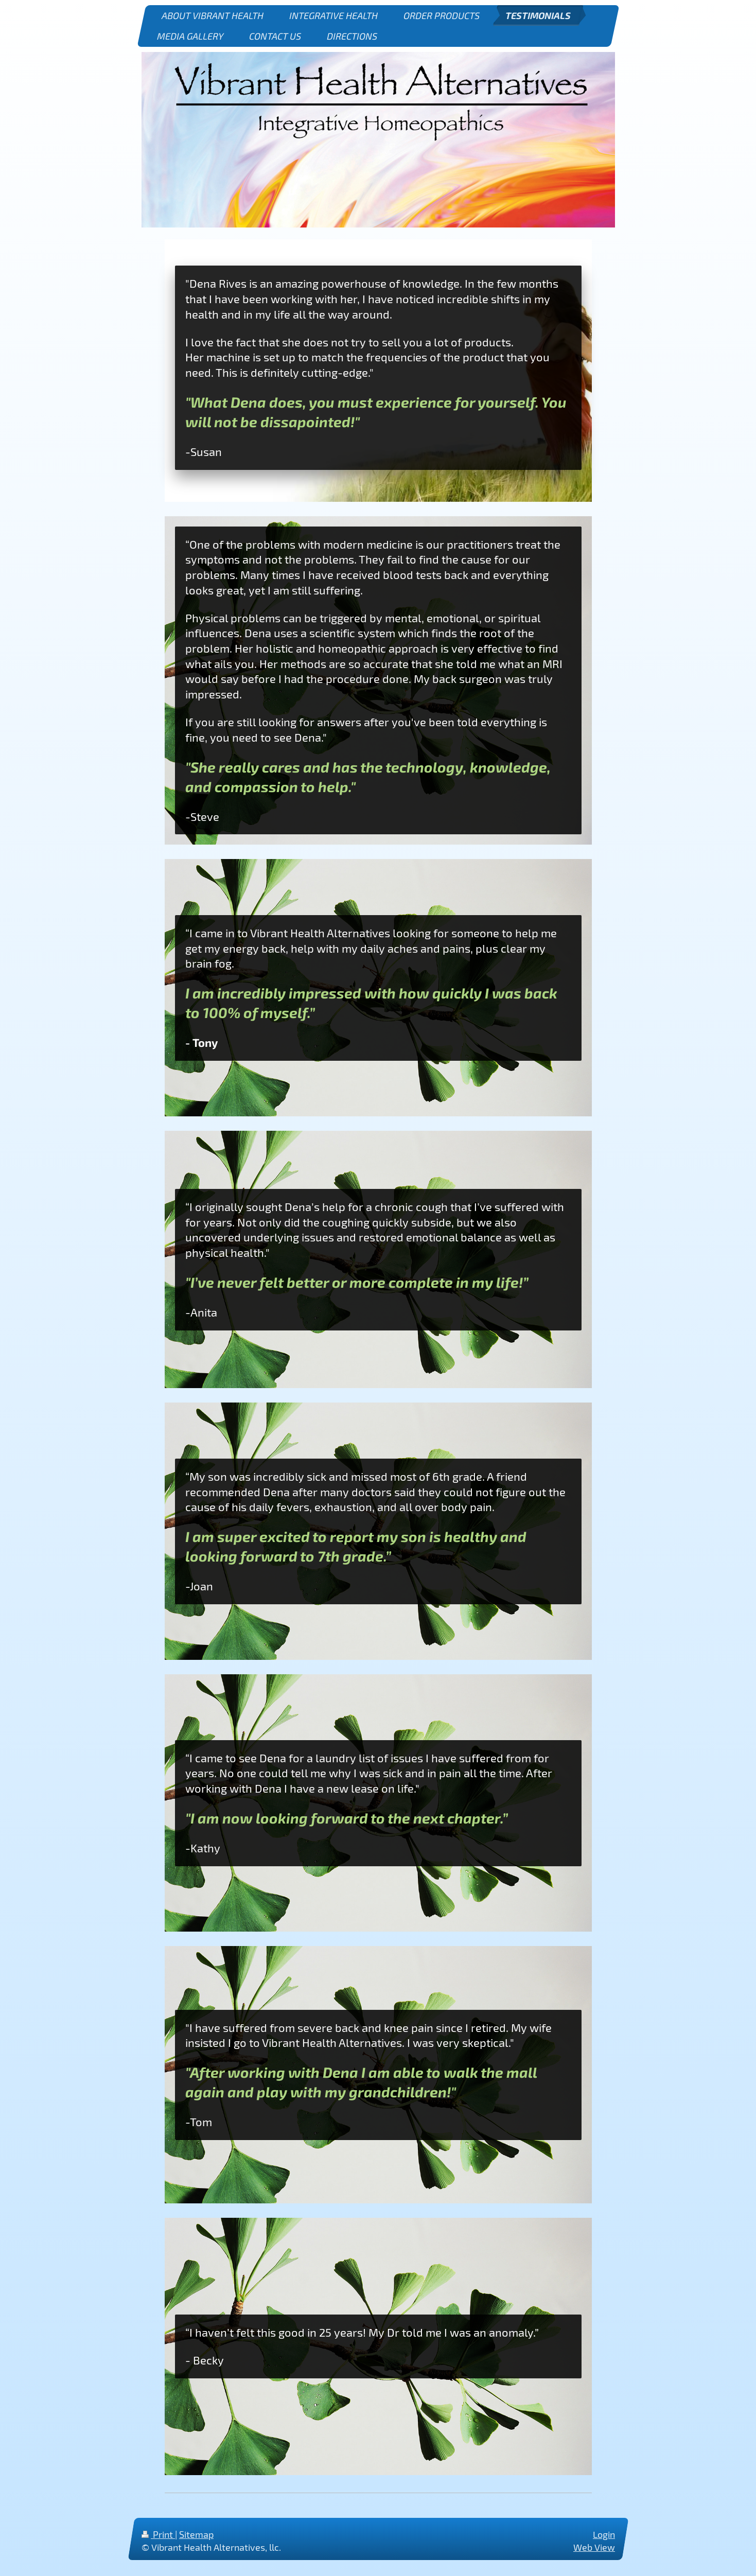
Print (158, 2534)
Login (604, 2534)
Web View (594, 2547)
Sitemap (196, 2534)
